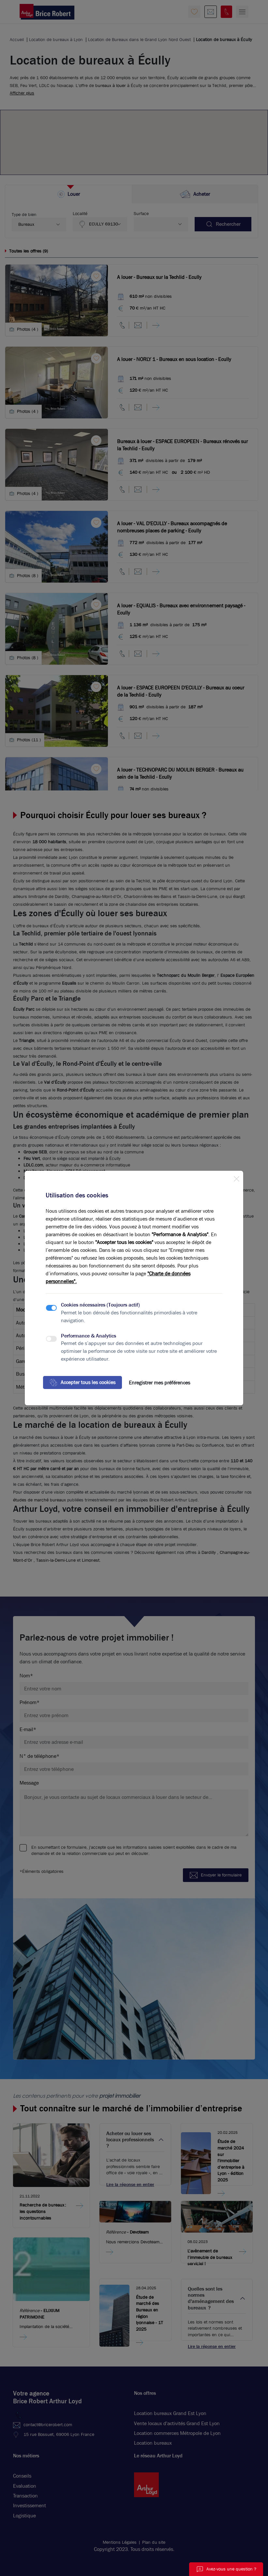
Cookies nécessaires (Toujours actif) (100, 1304)
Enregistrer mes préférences (159, 1382)
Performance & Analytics (88, 1335)
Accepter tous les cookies (82, 1382)
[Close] (236, 1177)
